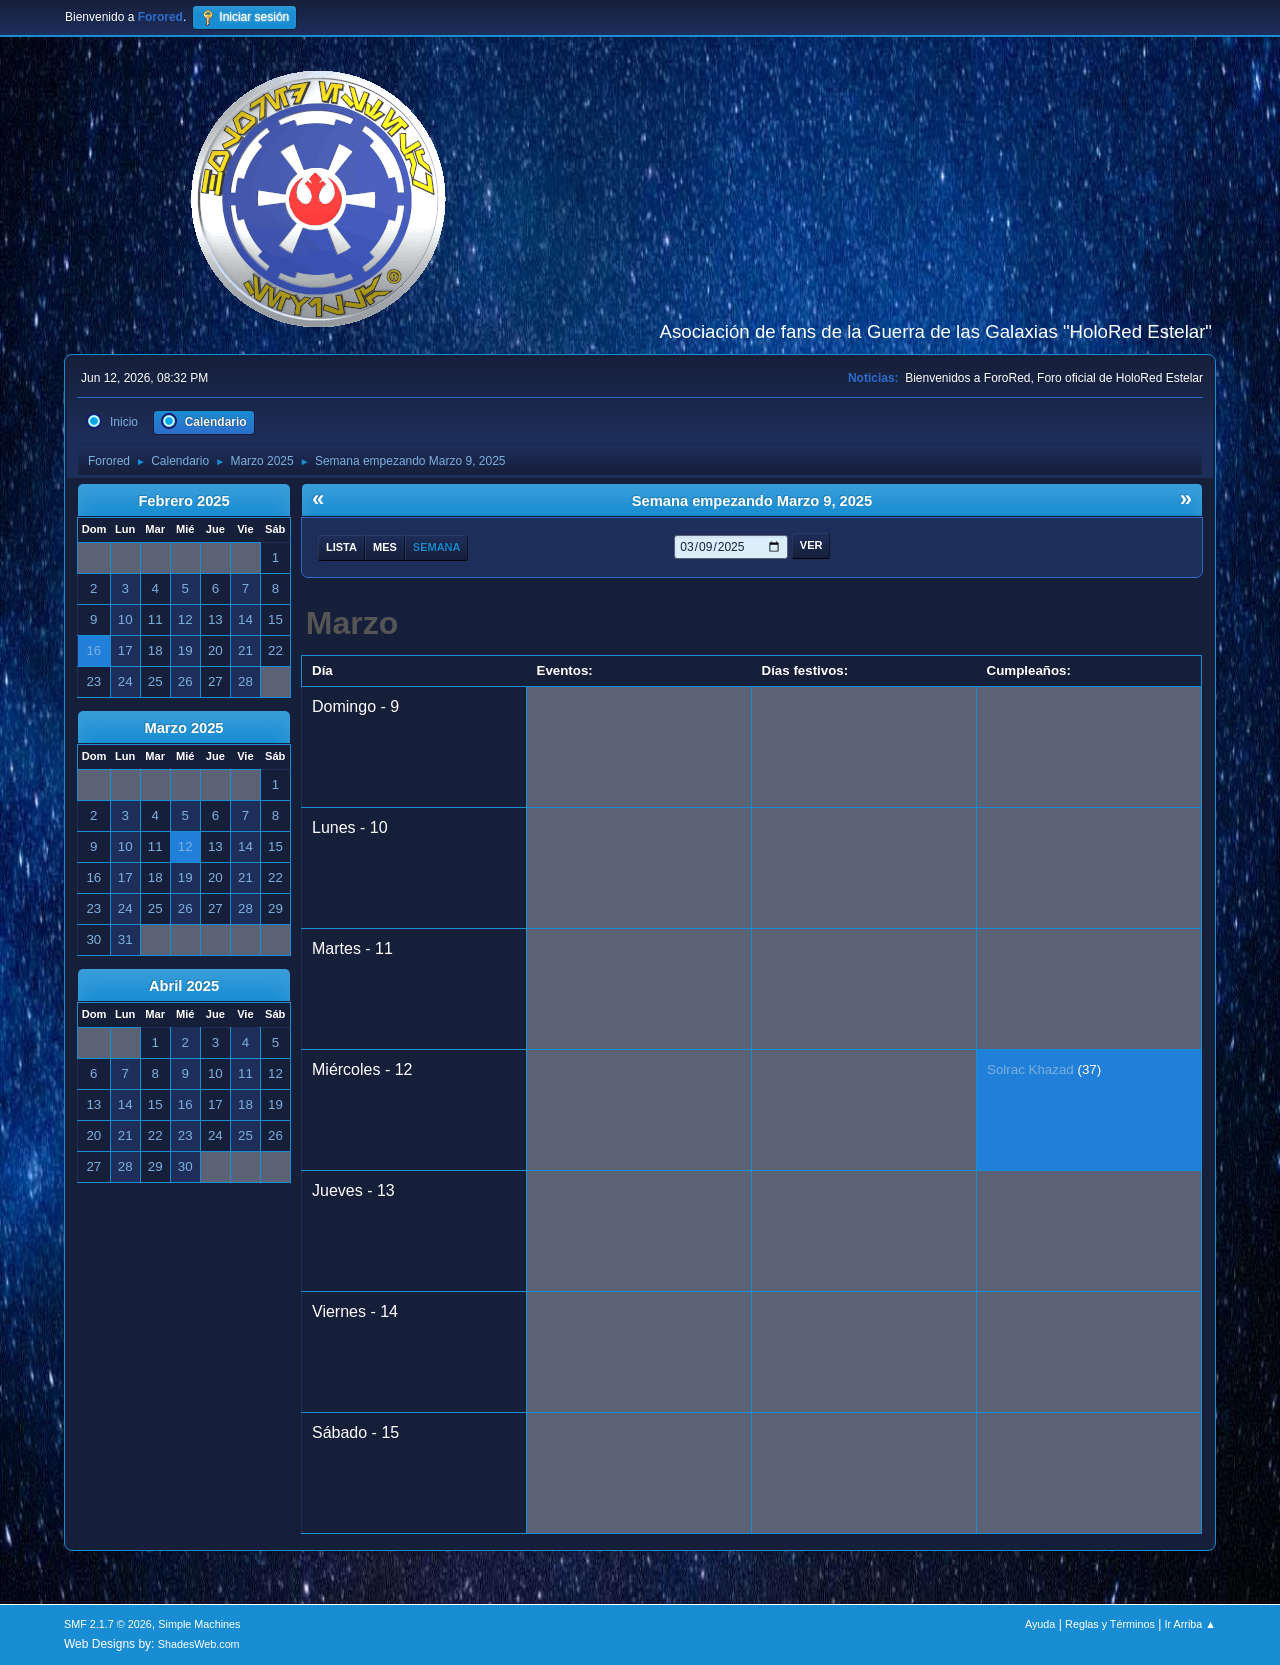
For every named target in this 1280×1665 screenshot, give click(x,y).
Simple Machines (199, 1624)
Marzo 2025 (183, 728)
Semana (437, 547)
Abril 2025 (184, 986)
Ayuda (1040, 1624)
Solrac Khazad (1030, 1069)
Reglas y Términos (1110, 1624)
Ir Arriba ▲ (1190, 1624)
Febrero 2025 (183, 501)
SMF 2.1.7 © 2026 (108, 1624)
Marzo (352, 623)
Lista (341, 547)
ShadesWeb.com (199, 1644)
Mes (385, 547)
